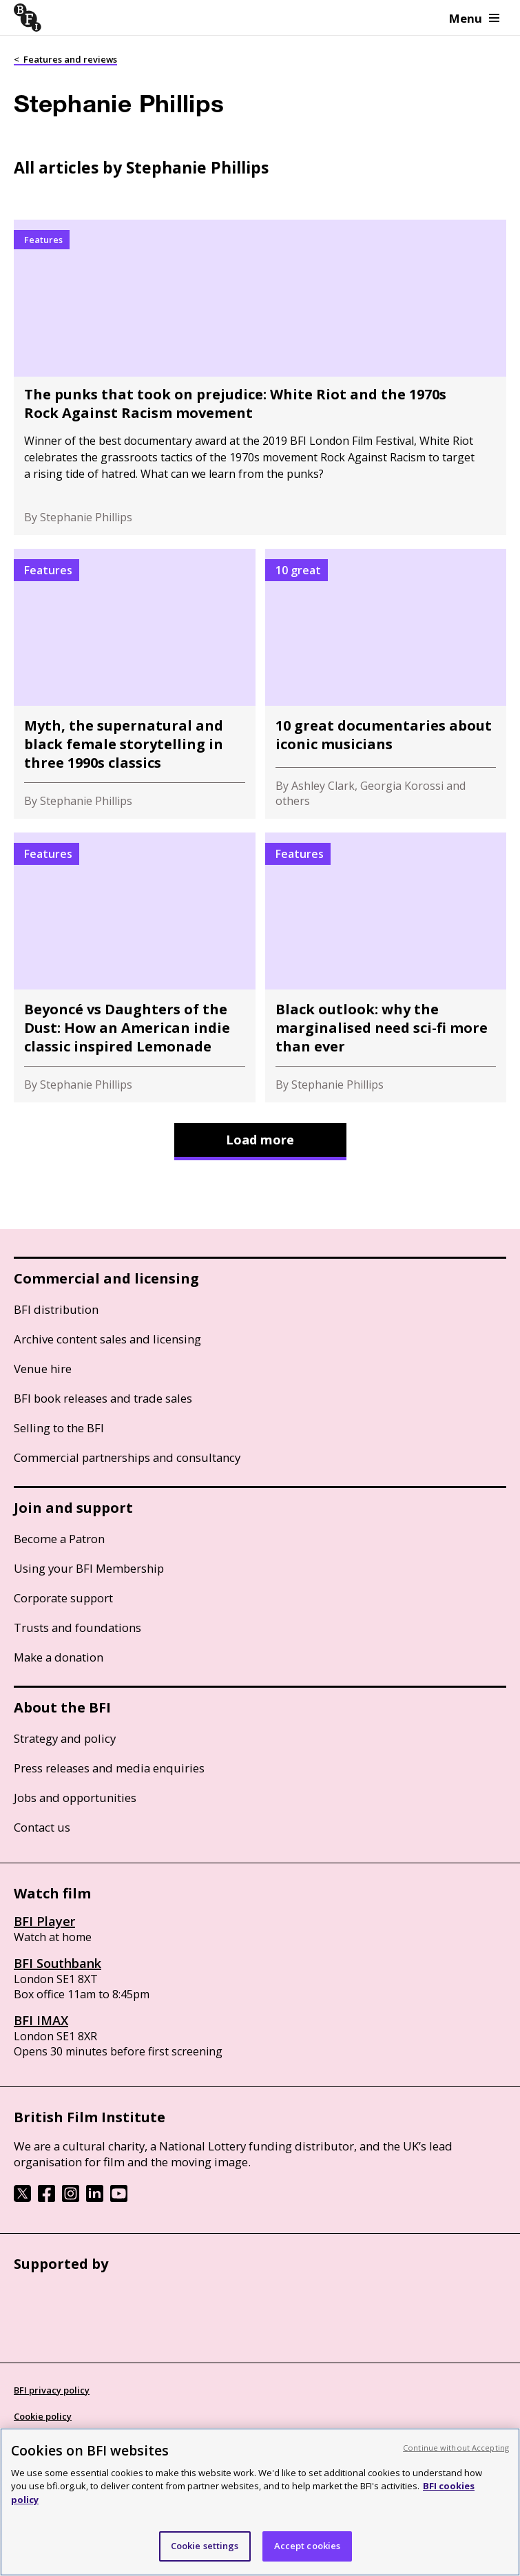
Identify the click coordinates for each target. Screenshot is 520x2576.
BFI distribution (56, 1309)
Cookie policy (43, 2416)
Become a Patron (59, 1539)
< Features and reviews (65, 59)
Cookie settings (205, 2546)
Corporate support (63, 1598)
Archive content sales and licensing (107, 1339)
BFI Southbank (57, 1963)
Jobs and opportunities (75, 1797)
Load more (260, 1139)
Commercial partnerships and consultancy (127, 1457)
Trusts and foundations (77, 1627)
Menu (474, 18)
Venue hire (43, 1368)
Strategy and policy (65, 1738)
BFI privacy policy (52, 2390)
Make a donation (58, 1657)
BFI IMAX (41, 2020)
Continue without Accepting (456, 2447)
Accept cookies (307, 2546)
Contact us (42, 1827)
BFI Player (44, 1921)
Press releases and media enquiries (109, 1768)
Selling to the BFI (59, 1428)
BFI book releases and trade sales (103, 1398)
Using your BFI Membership (89, 1568)
